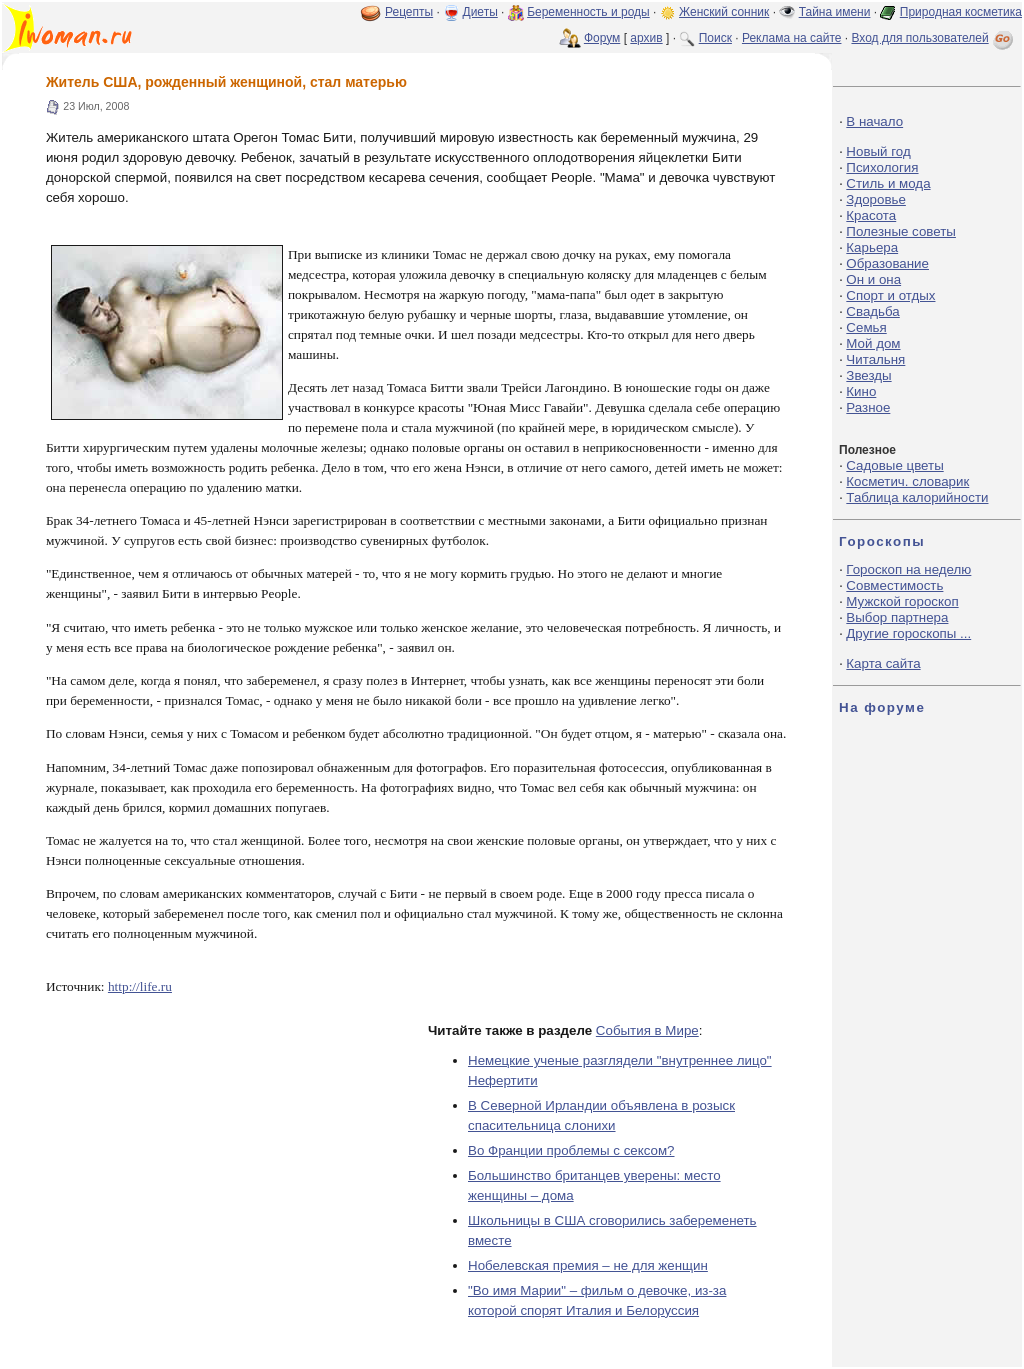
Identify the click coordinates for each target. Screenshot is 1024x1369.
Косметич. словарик (907, 481)
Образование (887, 263)
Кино (861, 391)
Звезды (868, 375)
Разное (868, 407)
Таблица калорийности (917, 497)
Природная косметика (961, 12)
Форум (602, 38)
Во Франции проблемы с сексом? (571, 1150)
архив (646, 38)
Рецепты (409, 12)
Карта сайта (883, 663)
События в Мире (647, 1030)
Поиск (715, 38)
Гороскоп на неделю (908, 569)
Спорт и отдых (890, 295)
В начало (874, 121)
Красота (871, 215)
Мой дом (873, 343)
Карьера (872, 247)
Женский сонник (724, 12)
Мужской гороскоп (902, 601)
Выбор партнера (897, 617)
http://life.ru (140, 986)
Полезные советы (901, 231)
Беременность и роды (588, 12)
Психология (882, 167)
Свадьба (872, 311)
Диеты (480, 12)
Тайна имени (835, 12)
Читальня (875, 359)
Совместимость (894, 585)
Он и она (873, 279)
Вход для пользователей (934, 38)
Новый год (878, 151)
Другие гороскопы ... (908, 633)
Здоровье (876, 199)
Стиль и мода (888, 183)
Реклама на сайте (792, 38)
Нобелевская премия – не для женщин (588, 1265)
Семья (866, 327)
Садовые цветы (894, 465)
